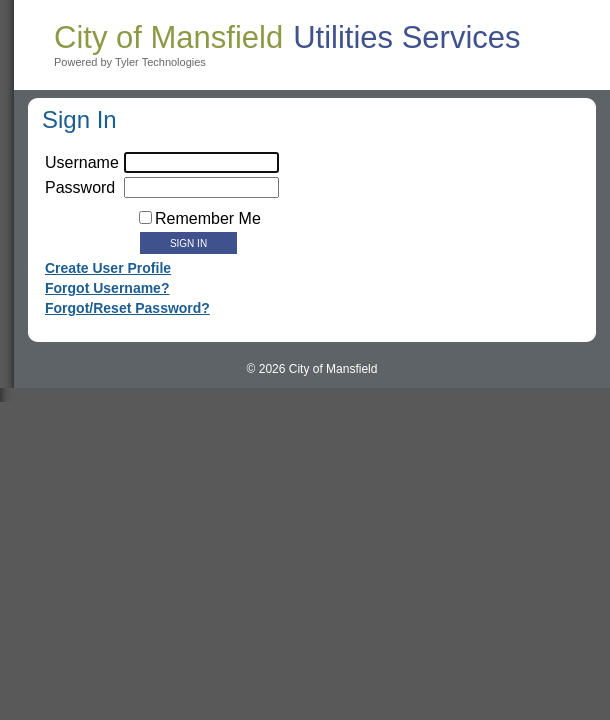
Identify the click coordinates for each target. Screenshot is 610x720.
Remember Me (208, 218)
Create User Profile (108, 268)
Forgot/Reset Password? (127, 308)
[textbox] (201, 187)
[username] (201, 162)
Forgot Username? (107, 288)
